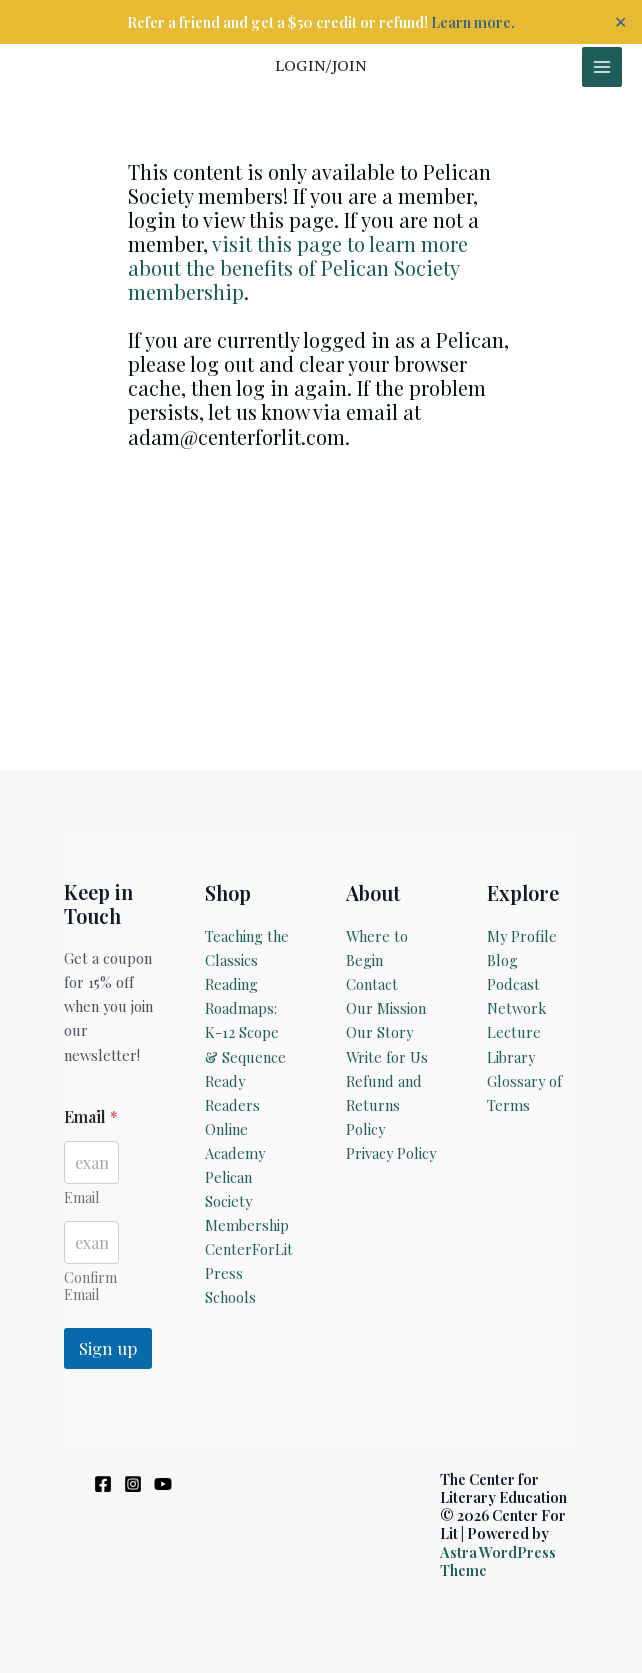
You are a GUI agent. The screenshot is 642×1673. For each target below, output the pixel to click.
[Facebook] (103, 1484)
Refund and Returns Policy (384, 1105)
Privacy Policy (391, 1153)
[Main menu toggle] (602, 67)
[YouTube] (163, 1484)
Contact (372, 984)
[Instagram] (133, 1484)
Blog (502, 960)
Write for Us (387, 1057)
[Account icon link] (321, 67)
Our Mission (386, 1008)
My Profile (522, 936)
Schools (230, 1297)
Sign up (108, 1348)
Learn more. (473, 22)
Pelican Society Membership (247, 1201)
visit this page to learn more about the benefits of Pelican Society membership (298, 267)
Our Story (379, 1032)
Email (81, 1197)
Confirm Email (90, 1286)
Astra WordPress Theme (498, 1561)
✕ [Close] (620, 22)
